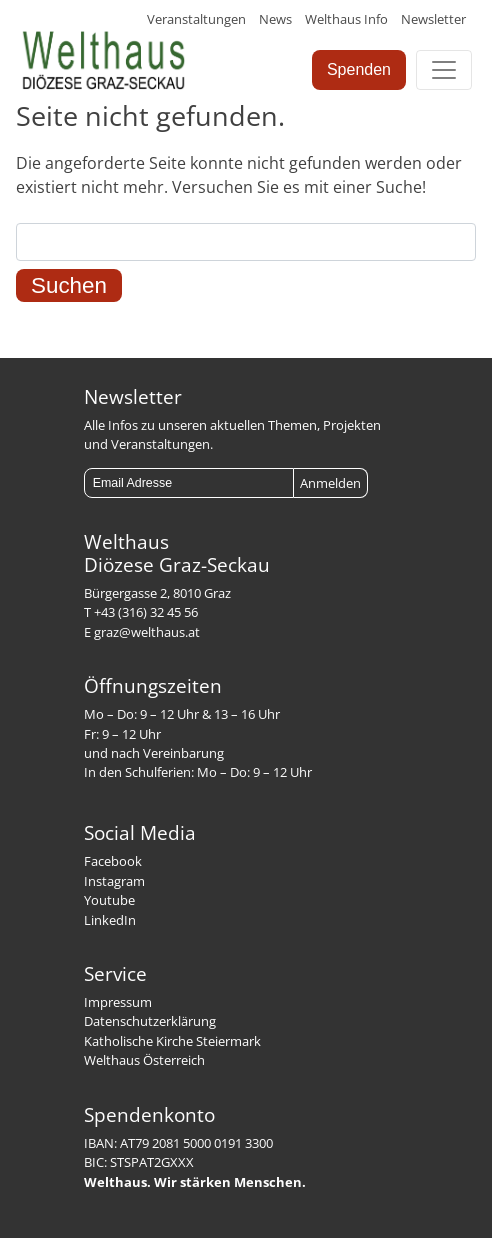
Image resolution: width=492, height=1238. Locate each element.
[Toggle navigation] (444, 70)
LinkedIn (110, 920)
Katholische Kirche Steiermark (172, 1041)
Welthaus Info (346, 19)
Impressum (118, 1002)
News (275, 19)
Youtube (109, 900)
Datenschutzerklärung (150, 1021)
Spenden (359, 69)
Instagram (114, 881)
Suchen (69, 285)
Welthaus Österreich (144, 1060)
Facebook (113, 861)
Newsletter (433, 19)
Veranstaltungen (196, 19)
